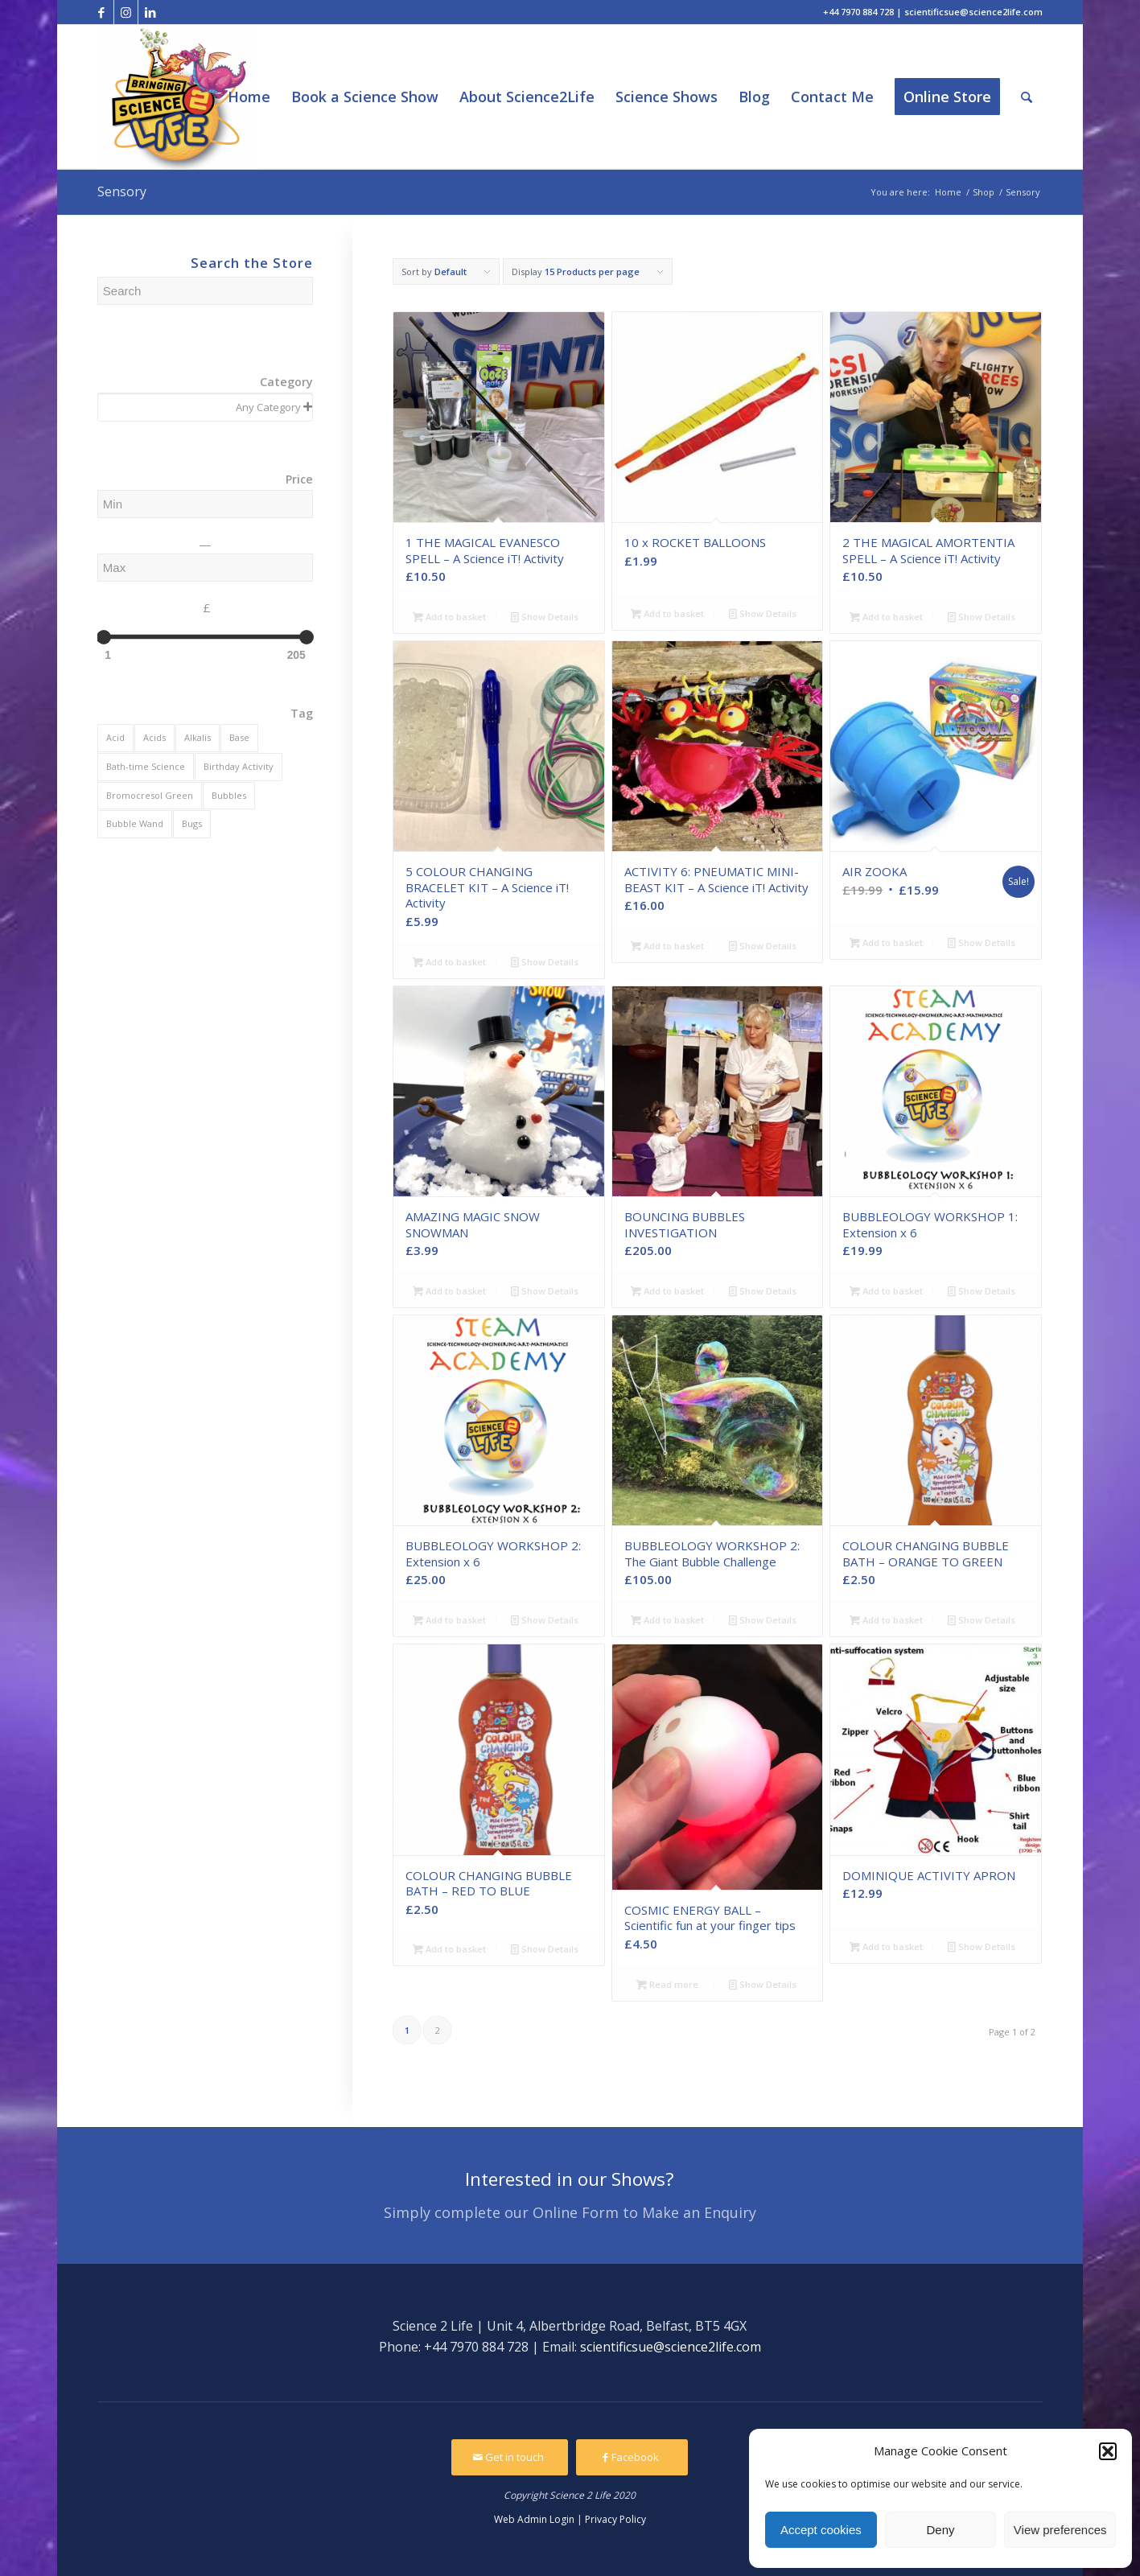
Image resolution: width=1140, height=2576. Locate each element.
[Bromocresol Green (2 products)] (149, 796)
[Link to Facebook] (101, 12)
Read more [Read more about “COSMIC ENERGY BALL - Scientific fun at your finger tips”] (667, 1984)
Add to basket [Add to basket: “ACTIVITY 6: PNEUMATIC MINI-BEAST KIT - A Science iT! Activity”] (667, 945)
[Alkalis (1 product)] (197, 738)
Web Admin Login (534, 2519)
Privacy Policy (615, 2519)
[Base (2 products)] (239, 738)
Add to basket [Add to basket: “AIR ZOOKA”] (886, 942)
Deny (940, 2530)
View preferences (1060, 2530)
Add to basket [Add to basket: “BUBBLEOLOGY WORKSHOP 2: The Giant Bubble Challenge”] (667, 1619)
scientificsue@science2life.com (670, 2347)
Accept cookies (821, 2530)
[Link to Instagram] (126, 12)
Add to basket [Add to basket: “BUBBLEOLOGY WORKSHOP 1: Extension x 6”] (886, 1290)
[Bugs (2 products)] (192, 824)
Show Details (544, 616)
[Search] (1026, 97)
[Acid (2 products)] (115, 738)
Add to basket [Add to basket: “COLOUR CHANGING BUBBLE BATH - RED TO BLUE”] (449, 1949)
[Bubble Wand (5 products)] (134, 824)
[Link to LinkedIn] (150, 12)
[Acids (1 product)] (154, 738)
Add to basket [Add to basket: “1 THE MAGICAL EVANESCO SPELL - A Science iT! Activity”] (449, 616)
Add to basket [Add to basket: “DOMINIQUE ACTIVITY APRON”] (886, 1946)
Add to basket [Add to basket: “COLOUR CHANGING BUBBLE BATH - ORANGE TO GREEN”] (886, 1619)
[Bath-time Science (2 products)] (145, 767)
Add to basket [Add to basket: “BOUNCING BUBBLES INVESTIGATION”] (667, 1290)
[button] (1108, 2451)
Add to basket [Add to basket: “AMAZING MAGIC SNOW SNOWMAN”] (449, 1290)
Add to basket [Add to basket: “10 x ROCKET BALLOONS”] (667, 613)
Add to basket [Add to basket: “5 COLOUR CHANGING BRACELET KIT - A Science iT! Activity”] (449, 961)
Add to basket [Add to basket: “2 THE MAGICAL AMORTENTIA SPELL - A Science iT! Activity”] (886, 616)
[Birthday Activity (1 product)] (238, 767)
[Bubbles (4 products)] (229, 796)
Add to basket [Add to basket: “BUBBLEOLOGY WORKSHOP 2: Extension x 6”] (449, 1619)
